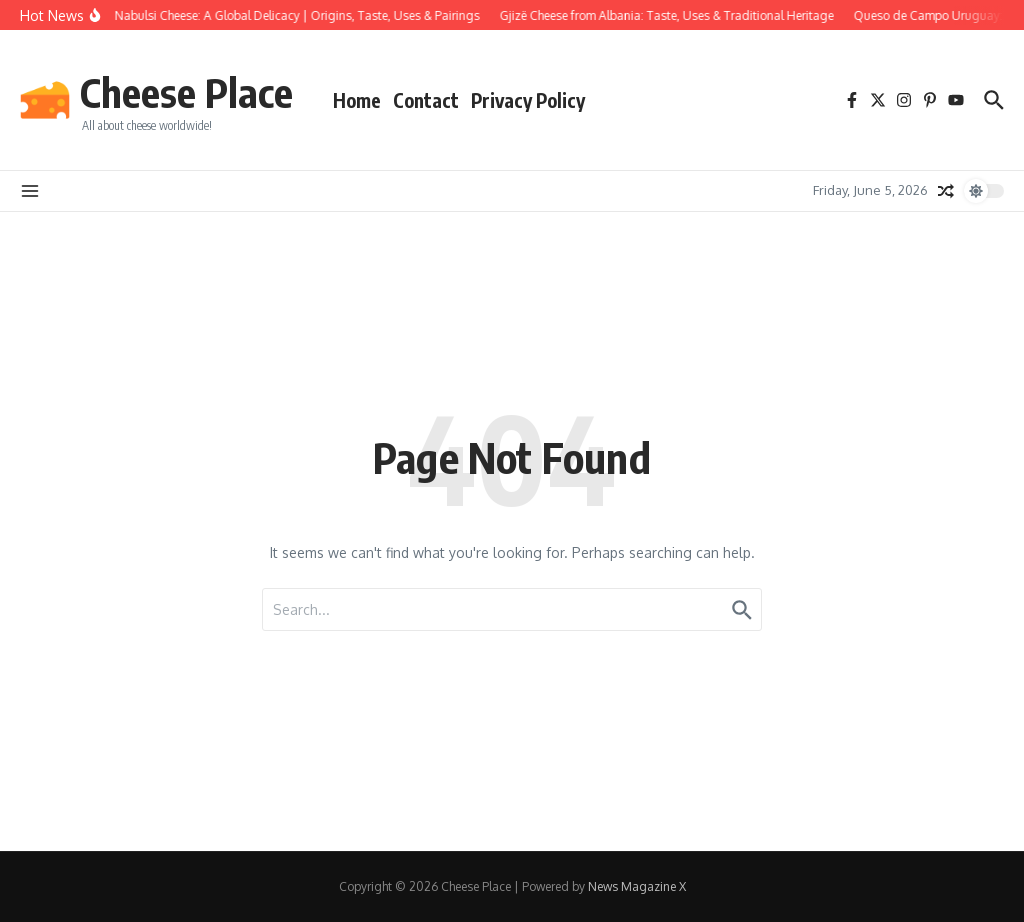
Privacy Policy (528, 100)
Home (357, 100)
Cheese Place (186, 92)
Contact (426, 100)
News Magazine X (637, 886)
